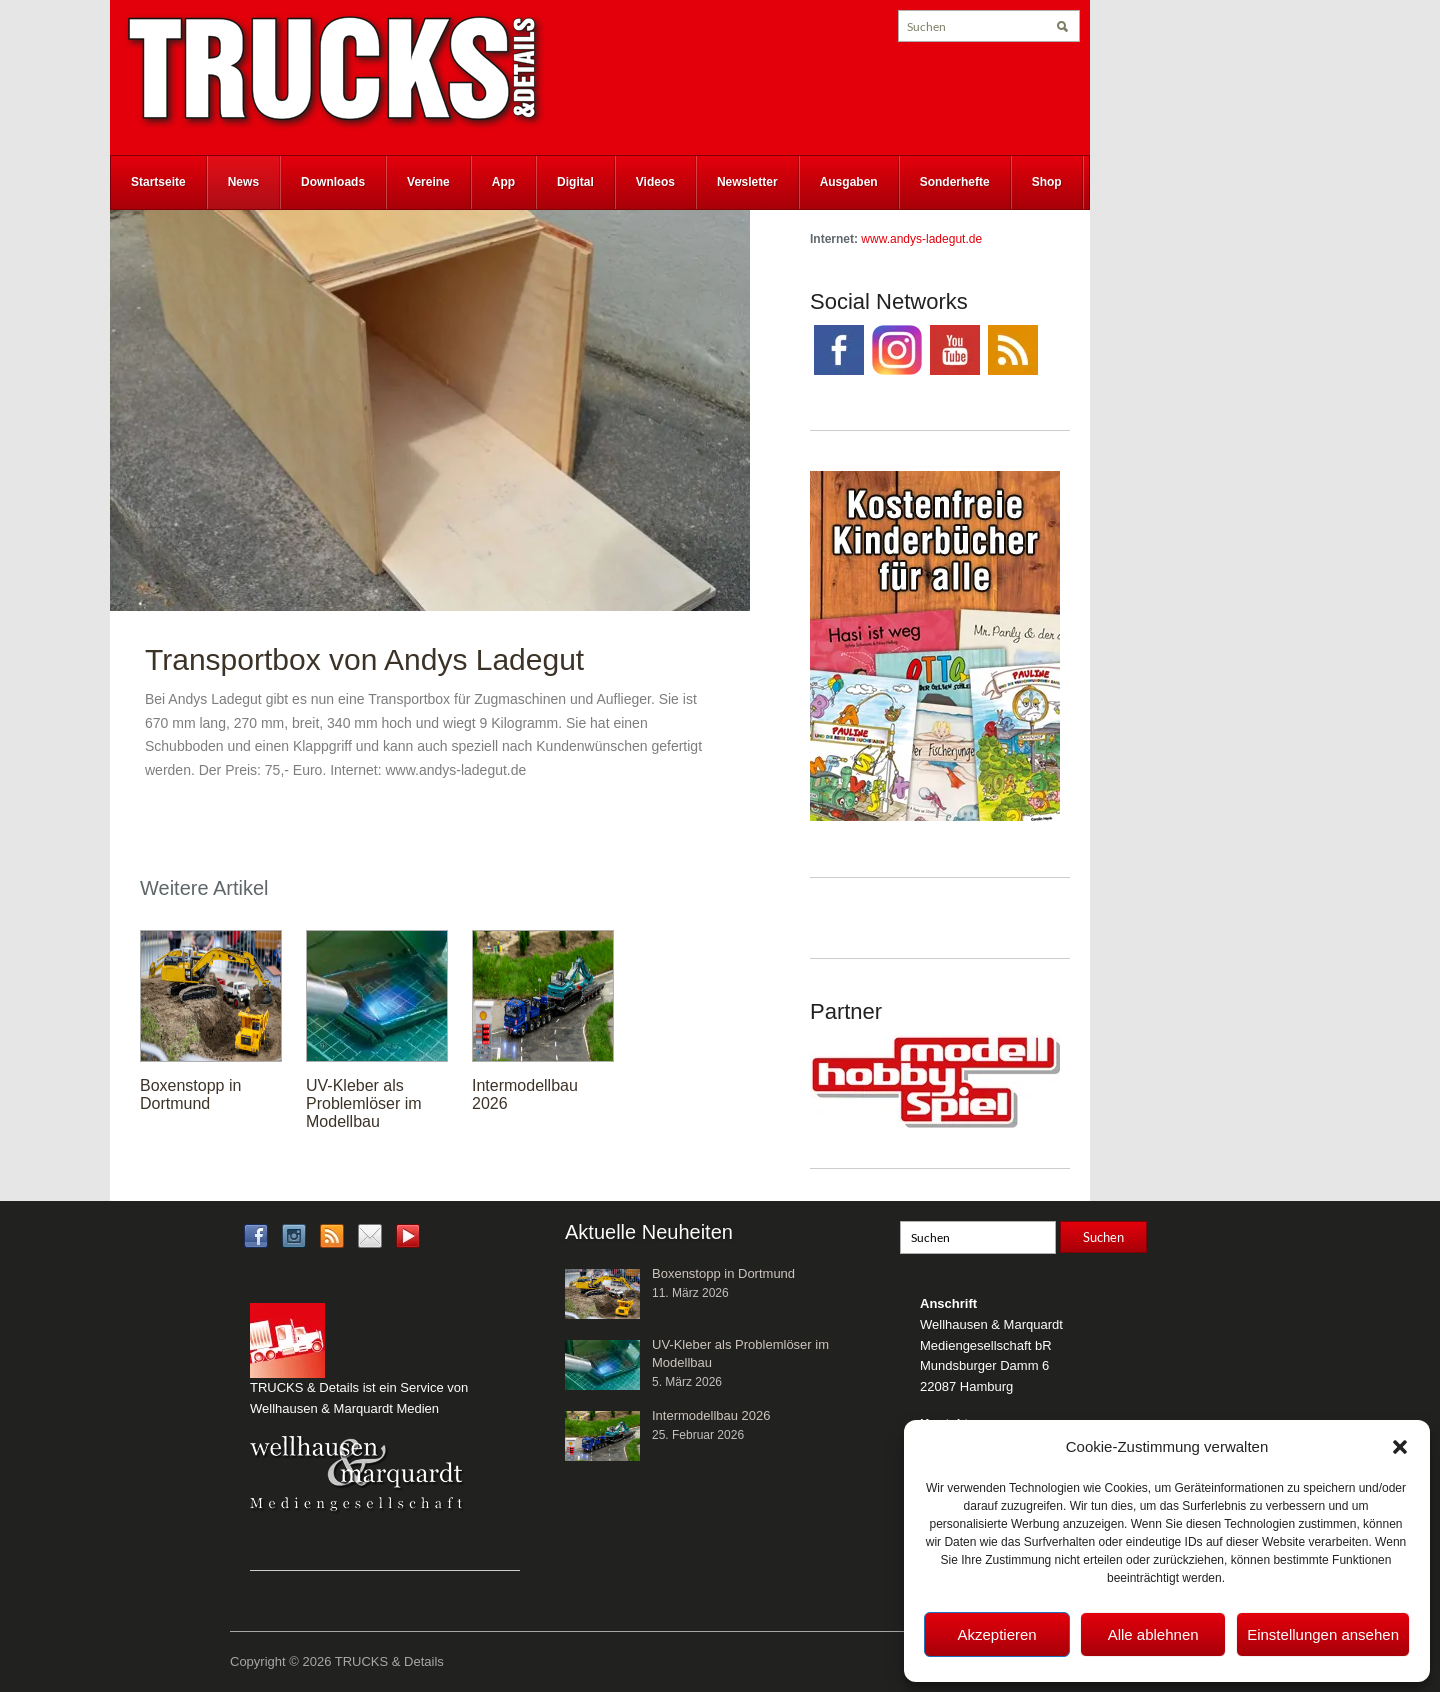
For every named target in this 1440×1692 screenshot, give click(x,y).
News (243, 182)
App (503, 182)
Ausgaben (849, 182)
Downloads (333, 182)
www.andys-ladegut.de (921, 239)
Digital (575, 182)
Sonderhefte (955, 182)
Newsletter (747, 182)
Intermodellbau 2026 (711, 1415)
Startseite (158, 182)
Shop (1047, 182)
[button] (1400, 1447)
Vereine (428, 182)
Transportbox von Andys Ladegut (364, 659)
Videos (655, 182)
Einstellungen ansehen (1323, 1634)
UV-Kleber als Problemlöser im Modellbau (364, 1103)
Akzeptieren (996, 1634)
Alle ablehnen (1153, 1634)
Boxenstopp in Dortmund (190, 1094)
